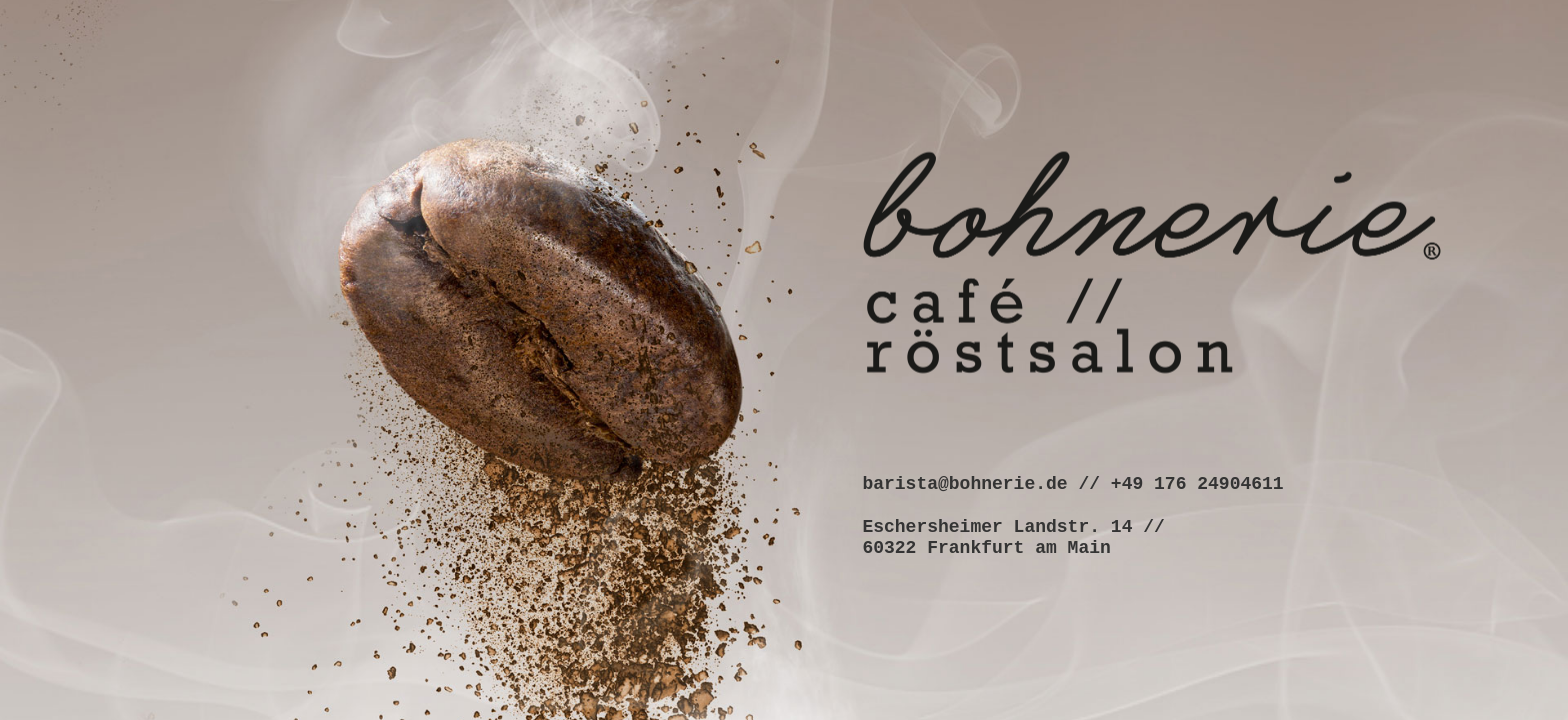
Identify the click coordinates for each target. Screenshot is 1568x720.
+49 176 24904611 (1197, 483)
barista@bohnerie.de (964, 483)
